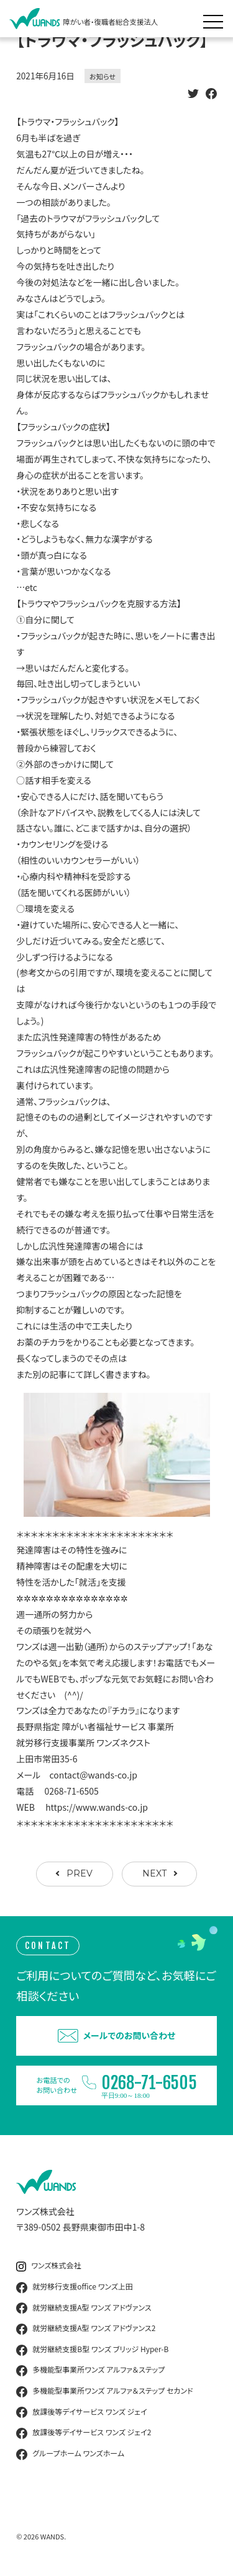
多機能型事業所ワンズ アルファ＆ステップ (90, 2370)
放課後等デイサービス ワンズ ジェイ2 (83, 2433)
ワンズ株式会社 (48, 2266)
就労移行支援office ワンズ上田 (74, 2287)
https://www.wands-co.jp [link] (96, 1807)
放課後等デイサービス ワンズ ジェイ (81, 2412)
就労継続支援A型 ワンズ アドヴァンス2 (85, 2328)
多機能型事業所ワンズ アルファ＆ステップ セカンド (104, 2391)
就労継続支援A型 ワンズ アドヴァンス (83, 2308)
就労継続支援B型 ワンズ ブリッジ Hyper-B (92, 2349)
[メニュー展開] (216, 18)
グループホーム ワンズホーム (70, 2454)
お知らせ (102, 76)
